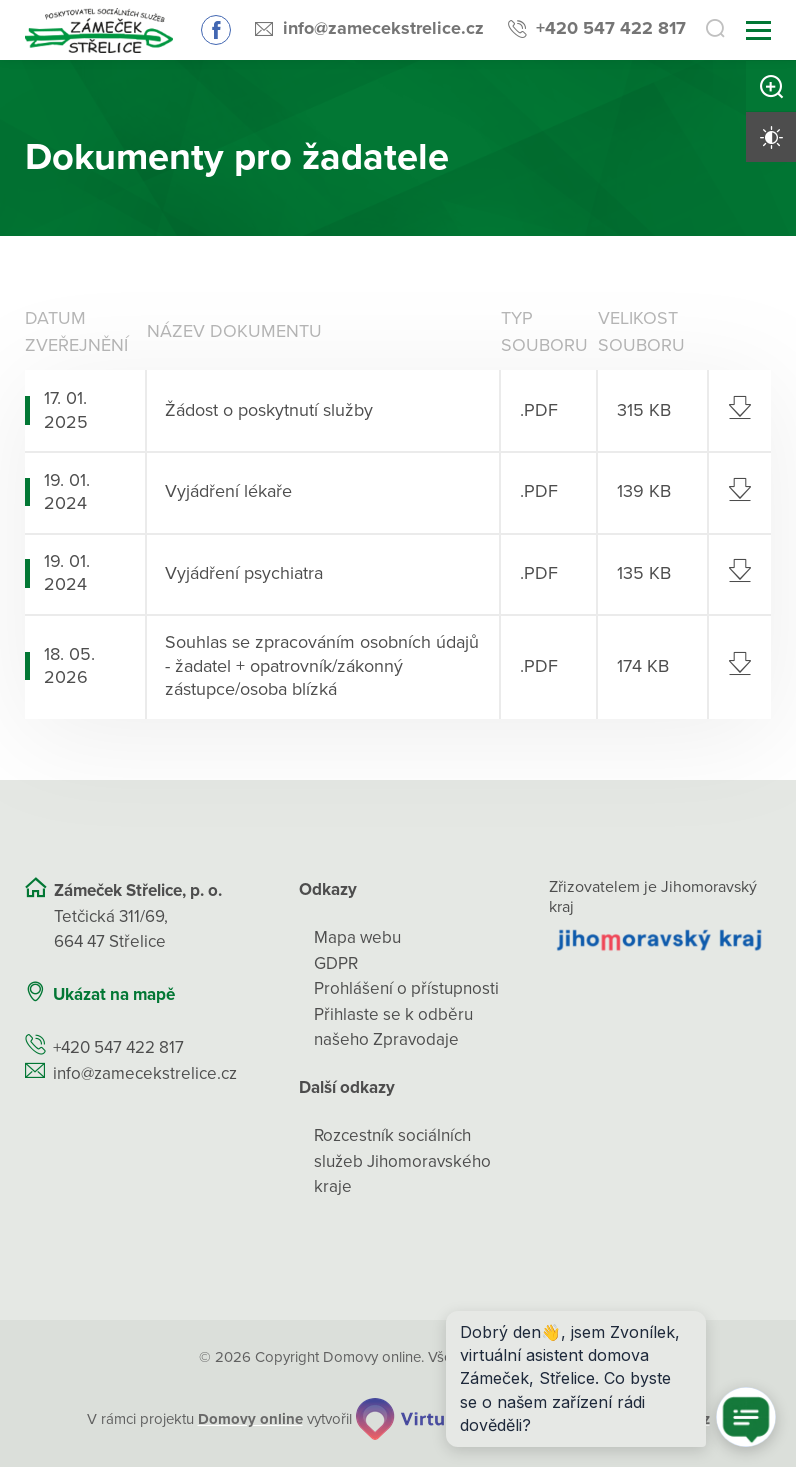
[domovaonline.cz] (250, 1419)
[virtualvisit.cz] (431, 1419)
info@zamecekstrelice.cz (383, 28)
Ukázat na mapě (114, 994)
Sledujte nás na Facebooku (216, 30)
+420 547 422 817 (611, 28)
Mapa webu (357, 937)
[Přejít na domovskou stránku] (99, 30)
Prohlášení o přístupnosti (406, 988)
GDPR (336, 963)
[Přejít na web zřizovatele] (660, 940)
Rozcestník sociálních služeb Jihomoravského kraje (402, 1161)
